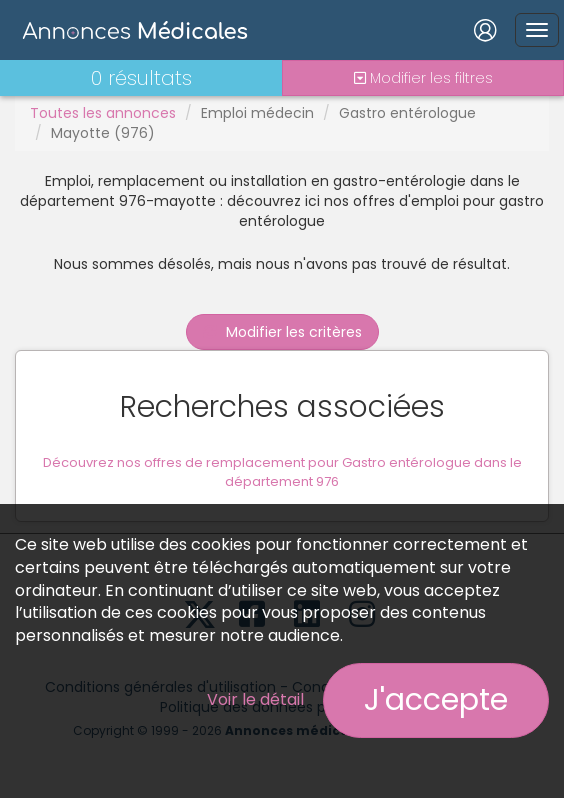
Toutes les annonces (103, 113)
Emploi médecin (257, 113)
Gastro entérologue (407, 113)
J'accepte (436, 700)
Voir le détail (255, 699)
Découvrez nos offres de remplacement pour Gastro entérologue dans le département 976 (282, 472)
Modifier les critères (282, 332)
